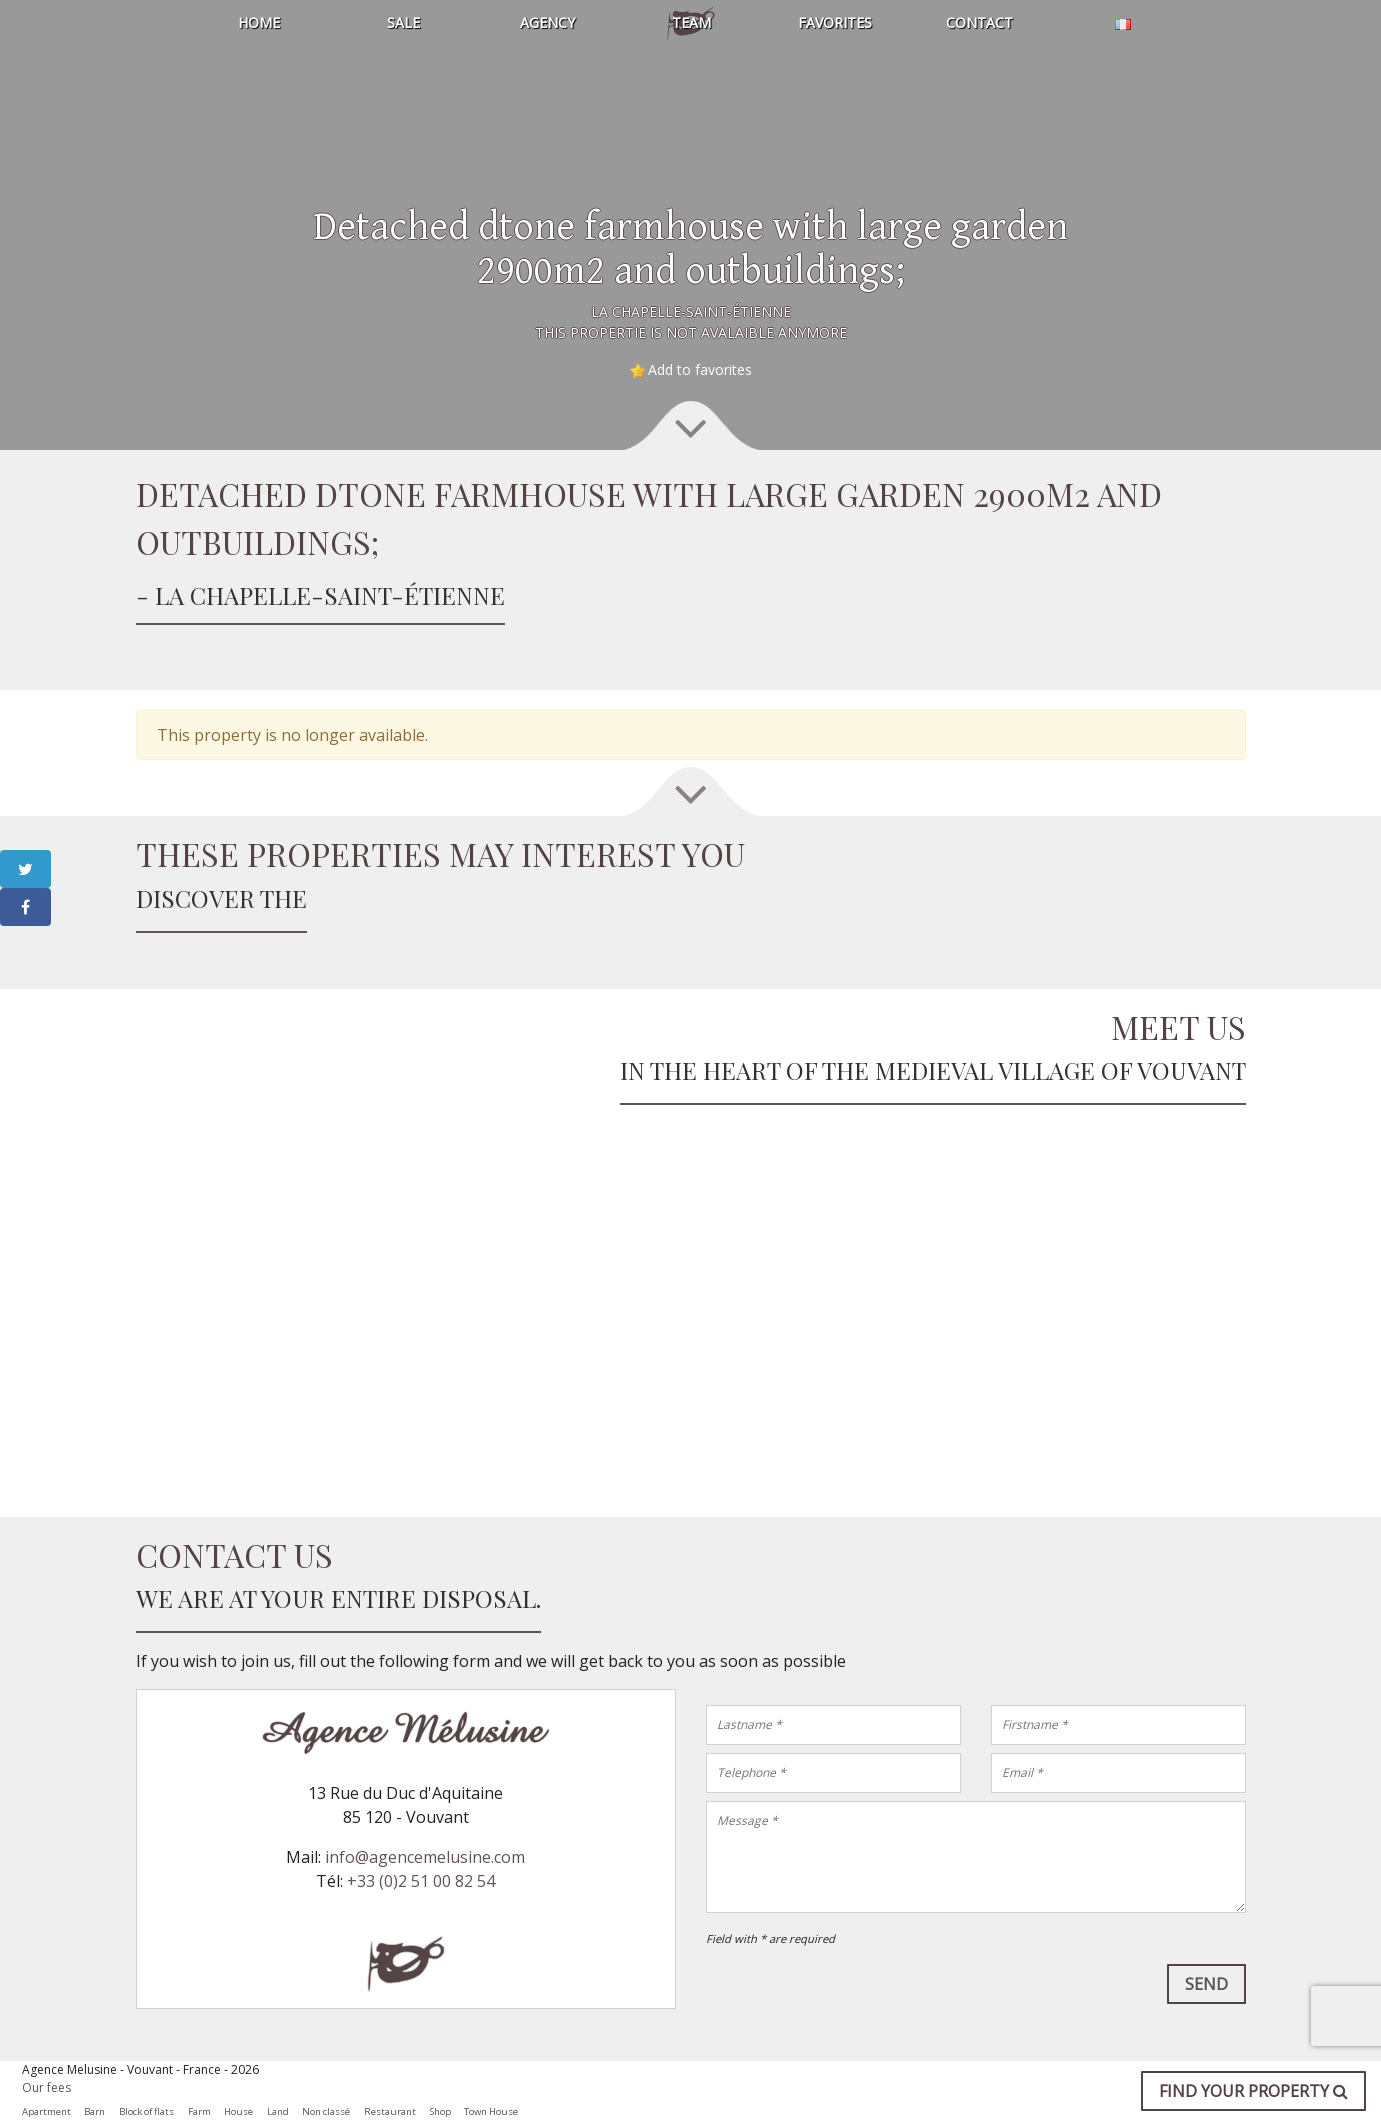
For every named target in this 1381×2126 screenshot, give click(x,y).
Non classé (326, 2111)
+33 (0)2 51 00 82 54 (421, 1881)
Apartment (46, 2111)
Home (259, 22)
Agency (546, 22)
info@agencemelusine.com (425, 1857)
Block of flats (146, 2111)
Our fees (46, 2087)
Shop (440, 2111)
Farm (199, 2111)
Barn (94, 2111)
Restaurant (390, 2111)
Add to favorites (700, 369)
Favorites (835, 22)
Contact (978, 22)
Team (690, 22)
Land (278, 2111)
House (238, 2111)
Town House (491, 2111)
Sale (402, 22)
